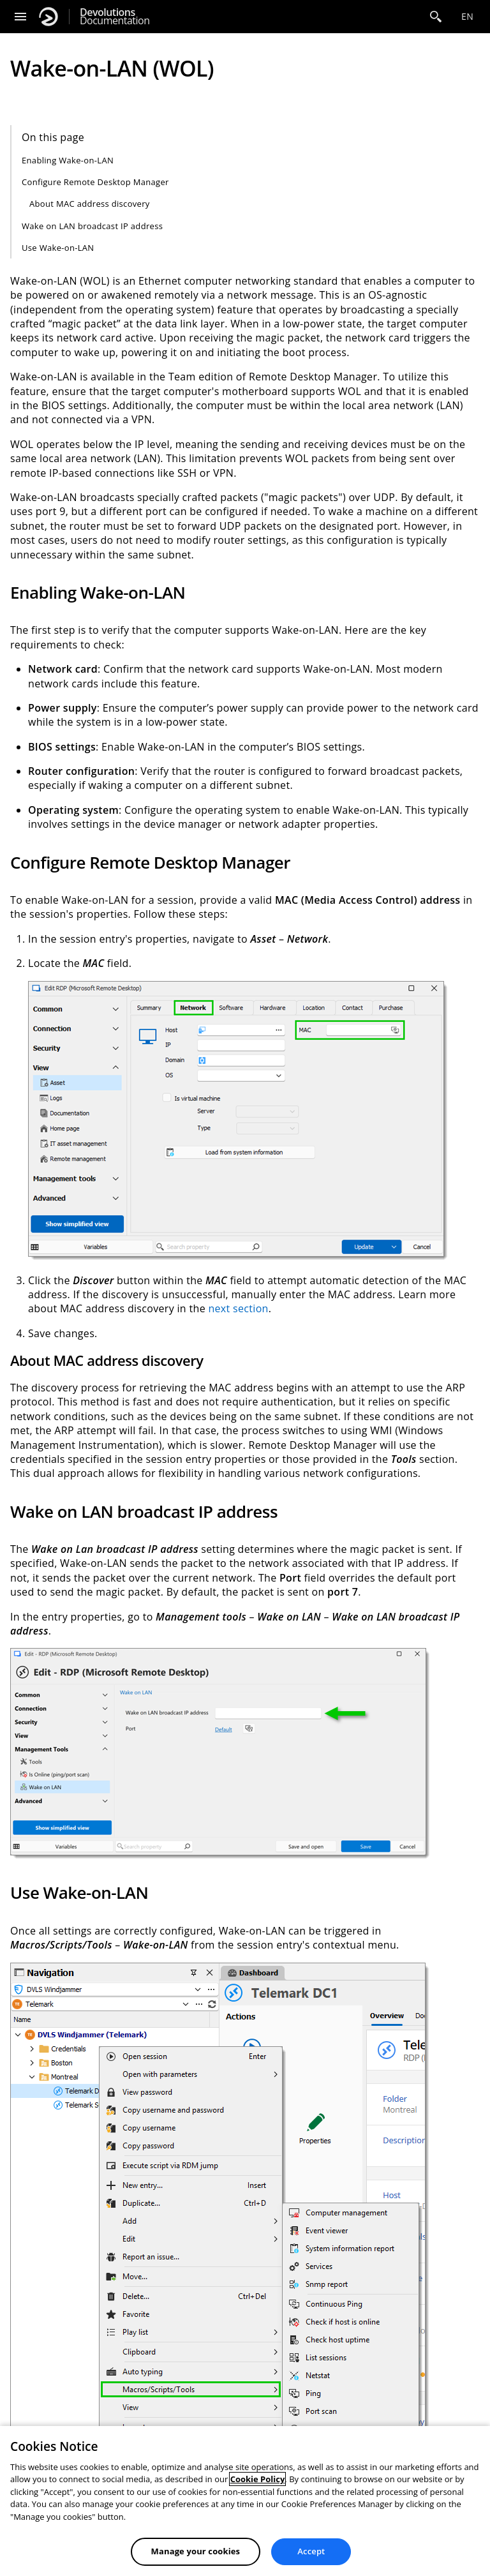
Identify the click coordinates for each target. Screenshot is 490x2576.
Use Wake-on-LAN (58, 247)
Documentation (114, 16)
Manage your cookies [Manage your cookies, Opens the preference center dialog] (196, 2551)
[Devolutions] (48, 16)
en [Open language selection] (467, 16)
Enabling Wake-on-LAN (68, 160)
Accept (311, 2551)
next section (238, 1308)
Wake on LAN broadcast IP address (92, 226)
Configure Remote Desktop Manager (95, 182)
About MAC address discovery (89, 203)
